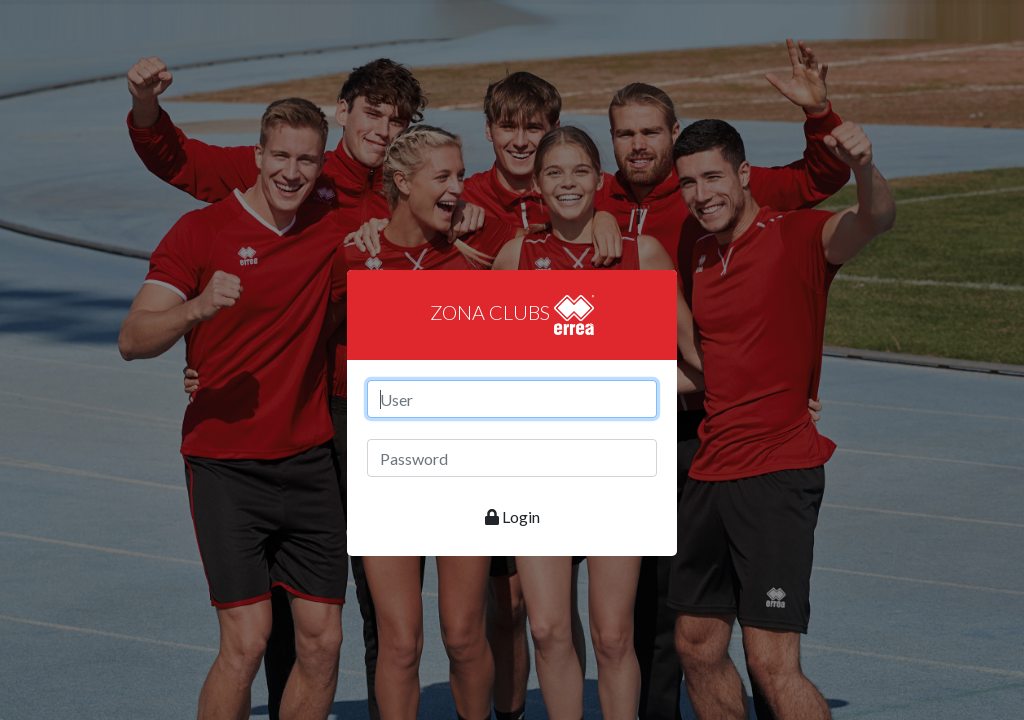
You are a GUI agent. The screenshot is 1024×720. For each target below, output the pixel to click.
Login (512, 516)
